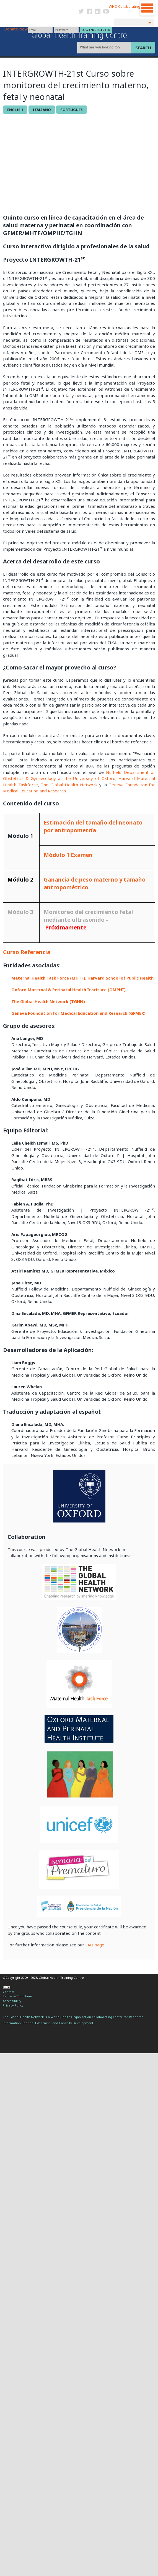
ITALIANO (42, 109)
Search (143, 47)
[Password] (66, 30)
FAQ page (94, 1945)
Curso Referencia (26, 952)
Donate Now (16, 29)
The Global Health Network (40, 5)
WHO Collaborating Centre (130, 6)
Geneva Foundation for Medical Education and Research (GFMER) (78, 1013)
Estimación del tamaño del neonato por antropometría (93, 826)
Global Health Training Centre (79, 35)
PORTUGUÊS (71, 109)
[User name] (40, 30)
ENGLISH (15, 109)
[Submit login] (96, 30)
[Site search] (105, 47)
